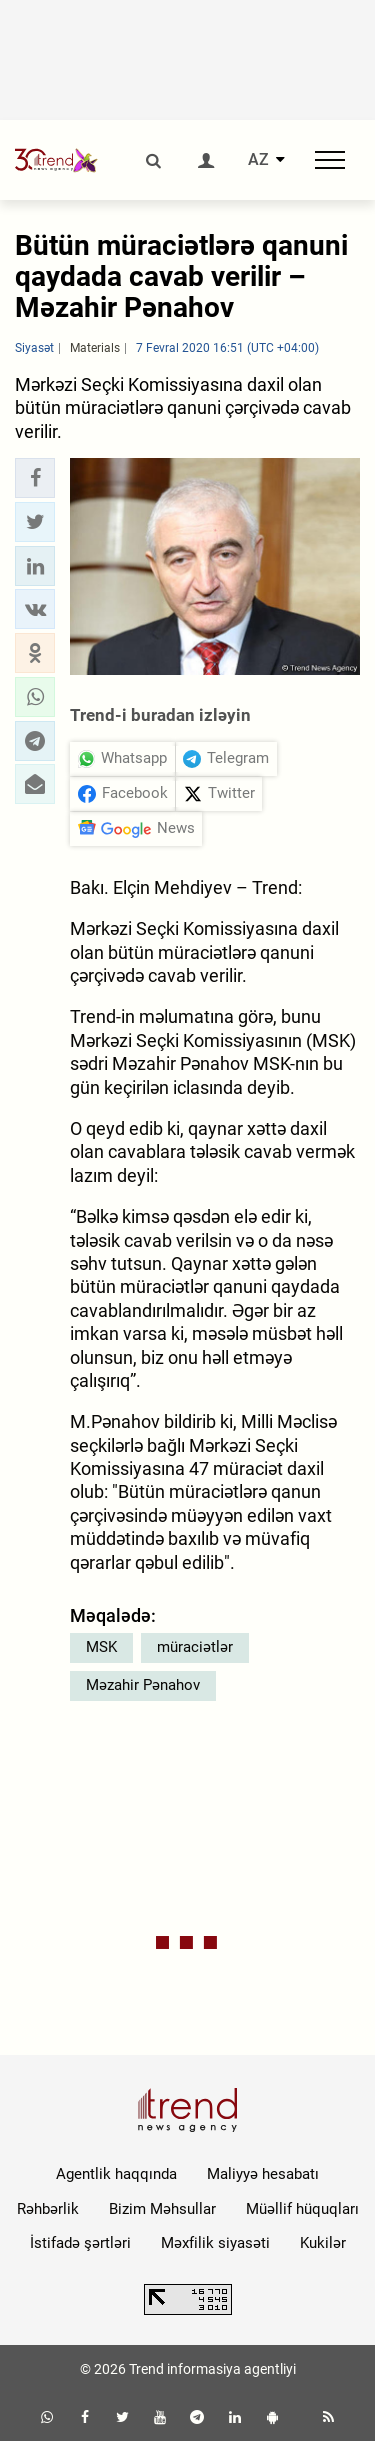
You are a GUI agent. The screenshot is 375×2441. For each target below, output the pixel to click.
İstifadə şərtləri (80, 2243)
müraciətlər (195, 1647)
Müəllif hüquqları (302, 2209)
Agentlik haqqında (116, 2174)
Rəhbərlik (48, 2209)
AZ (258, 160)
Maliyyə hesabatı (263, 2174)
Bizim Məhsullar (162, 2209)
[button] (35, 478)
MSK (101, 1647)
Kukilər (323, 2243)
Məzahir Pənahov (143, 1685)
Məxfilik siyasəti (215, 2243)
